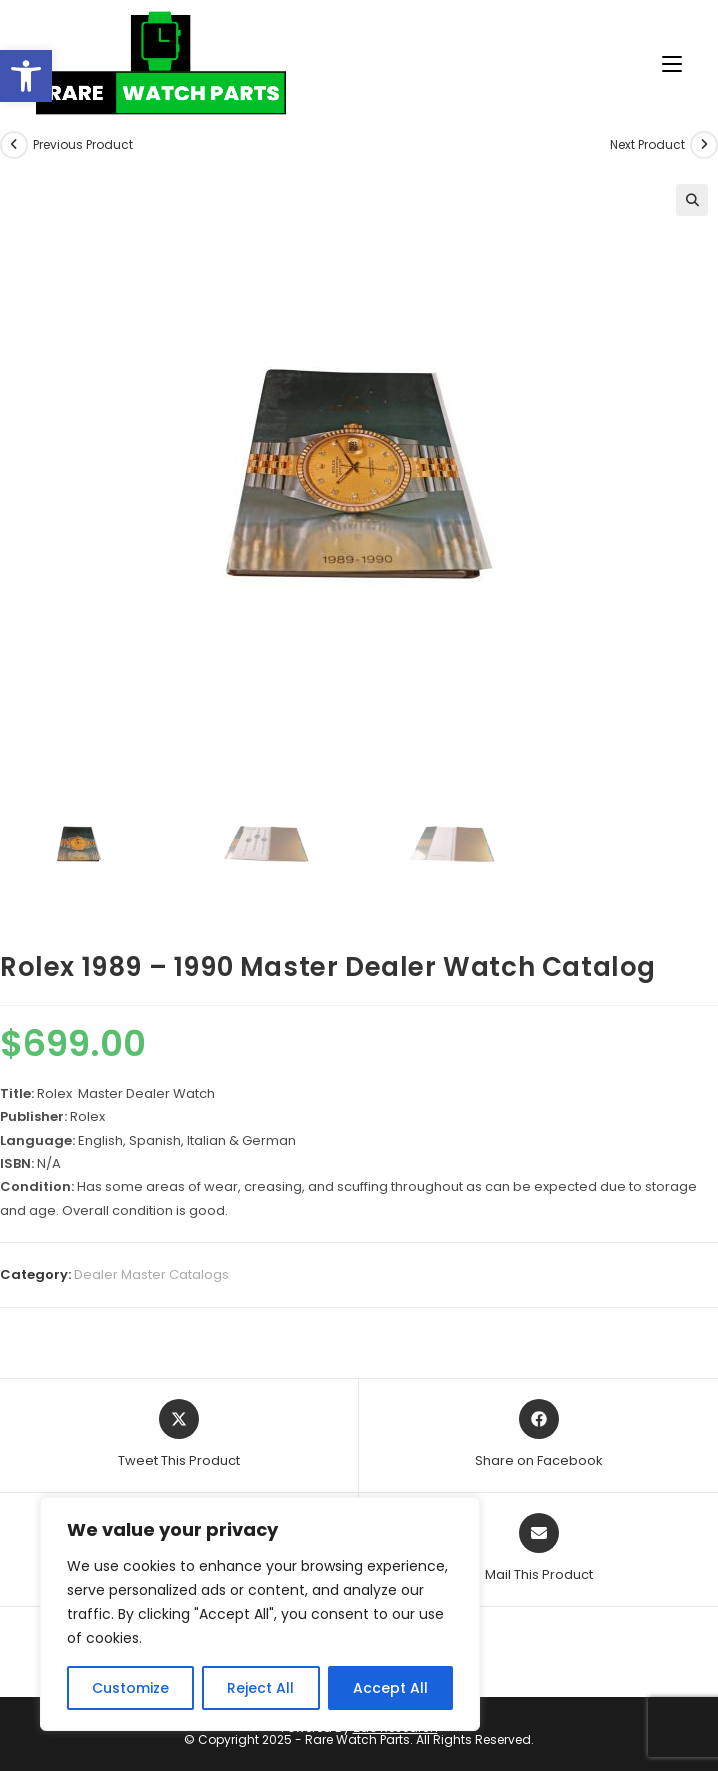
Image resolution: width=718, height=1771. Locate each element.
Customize (130, 1688)
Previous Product (83, 144)
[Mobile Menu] (664, 64)
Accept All (390, 1688)
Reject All (260, 1688)
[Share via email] (539, 1549)
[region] (260, 1614)
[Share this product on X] (179, 1435)
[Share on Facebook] (539, 1435)
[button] (26, 76)
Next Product (647, 144)
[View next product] (704, 145)
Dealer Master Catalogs (151, 1274)
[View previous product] (14, 145)
